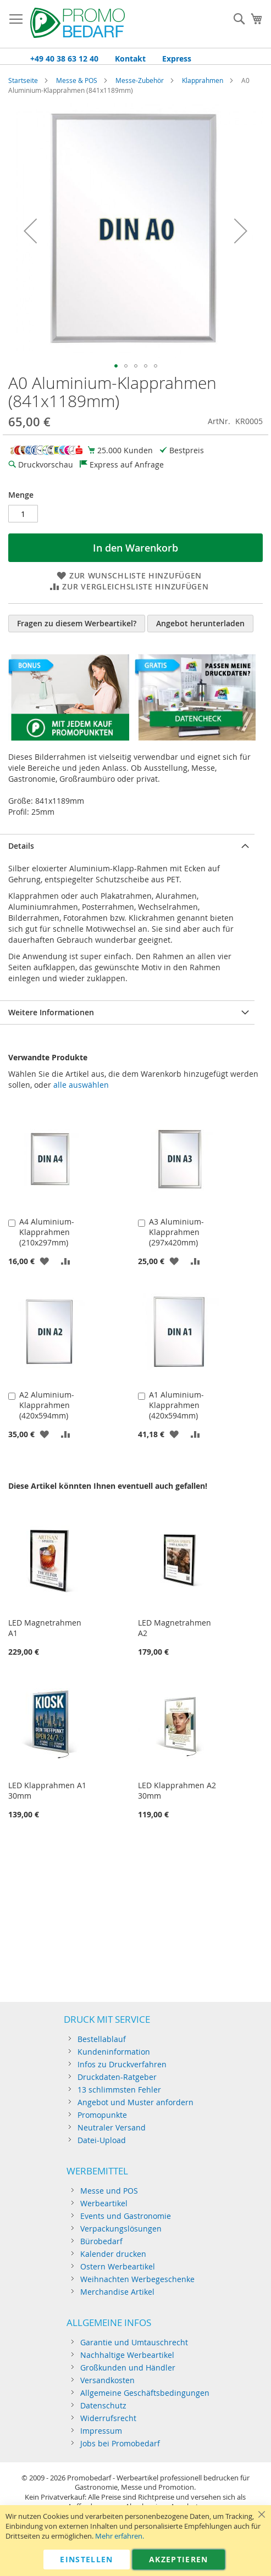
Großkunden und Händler (127, 2367)
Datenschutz (103, 2405)
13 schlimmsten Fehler (119, 2089)
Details (21, 846)
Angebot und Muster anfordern (135, 2102)
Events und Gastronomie (125, 2216)
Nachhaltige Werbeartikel (127, 2355)
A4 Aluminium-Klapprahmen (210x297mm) (46, 1232)
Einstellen (86, 2559)
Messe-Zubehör (139, 80)
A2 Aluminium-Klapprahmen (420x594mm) (46, 1405)
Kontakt (130, 58)
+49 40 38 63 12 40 (64, 58)
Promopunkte (102, 2115)
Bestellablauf (102, 2039)
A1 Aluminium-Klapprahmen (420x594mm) (176, 1405)
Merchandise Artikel (117, 2291)
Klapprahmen (202, 80)
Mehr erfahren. (119, 2536)
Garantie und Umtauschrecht (134, 2342)
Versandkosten (107, 2380)
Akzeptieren (178, 2559)
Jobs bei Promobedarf (120, 2443)
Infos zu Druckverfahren (122, 2064)
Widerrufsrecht (108, 2418)
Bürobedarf (101, 2241)
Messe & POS (76, 80)
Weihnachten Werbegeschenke (137, 2279)
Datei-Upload (102, 2140)
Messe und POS (109, 2190)
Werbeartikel (104, 2203)
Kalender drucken (113, 2254)
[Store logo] (77, 24)
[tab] (127, 846)
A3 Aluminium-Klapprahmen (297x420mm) (176, 1232)
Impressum (101, 2430)
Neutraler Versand (112, 2127)
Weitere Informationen (51, 1012)
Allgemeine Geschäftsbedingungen (144, 2393)
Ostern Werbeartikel (117, 2266)
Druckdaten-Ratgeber (117, 2077)
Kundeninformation (114, 2051)
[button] (30, 230)
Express (176, 58)
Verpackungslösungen (121, 2228)
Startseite (23, 80)
